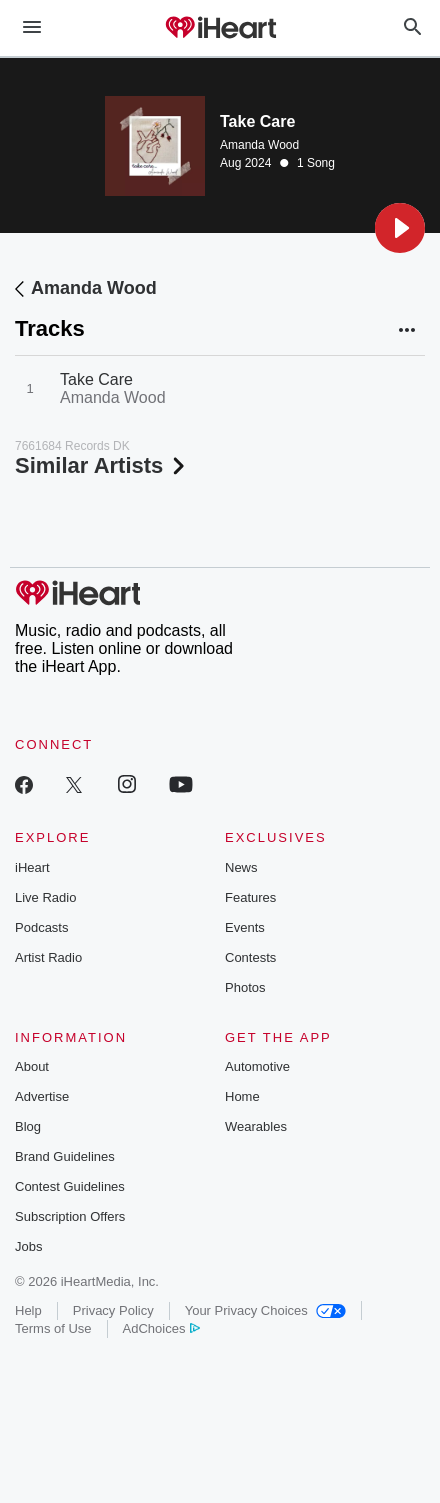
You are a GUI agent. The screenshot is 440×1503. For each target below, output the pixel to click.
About (32, 1066)
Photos (245, 987)
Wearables (256, 1126)
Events (245, 927)
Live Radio (45, 897)
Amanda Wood (259, 145)
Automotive (257, 1066)
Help (28, 1310)
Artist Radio (48, 957)
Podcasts (41, 927)
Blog (28, 1126)
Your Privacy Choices (265, 1310)
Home (242, 1096)
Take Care (96, 379)
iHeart (32, 867)
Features (250, 897)
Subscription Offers (70, 1216)
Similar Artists (102, 465)
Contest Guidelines (70, 1186)
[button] (400, 228)
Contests (250, 957)
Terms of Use (53, 1328)
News (241, 867)
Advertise (42, 1096)
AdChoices (161, 1328)
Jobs (28, 1246)
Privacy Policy (113, 1310)
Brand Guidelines (65, 1156)
